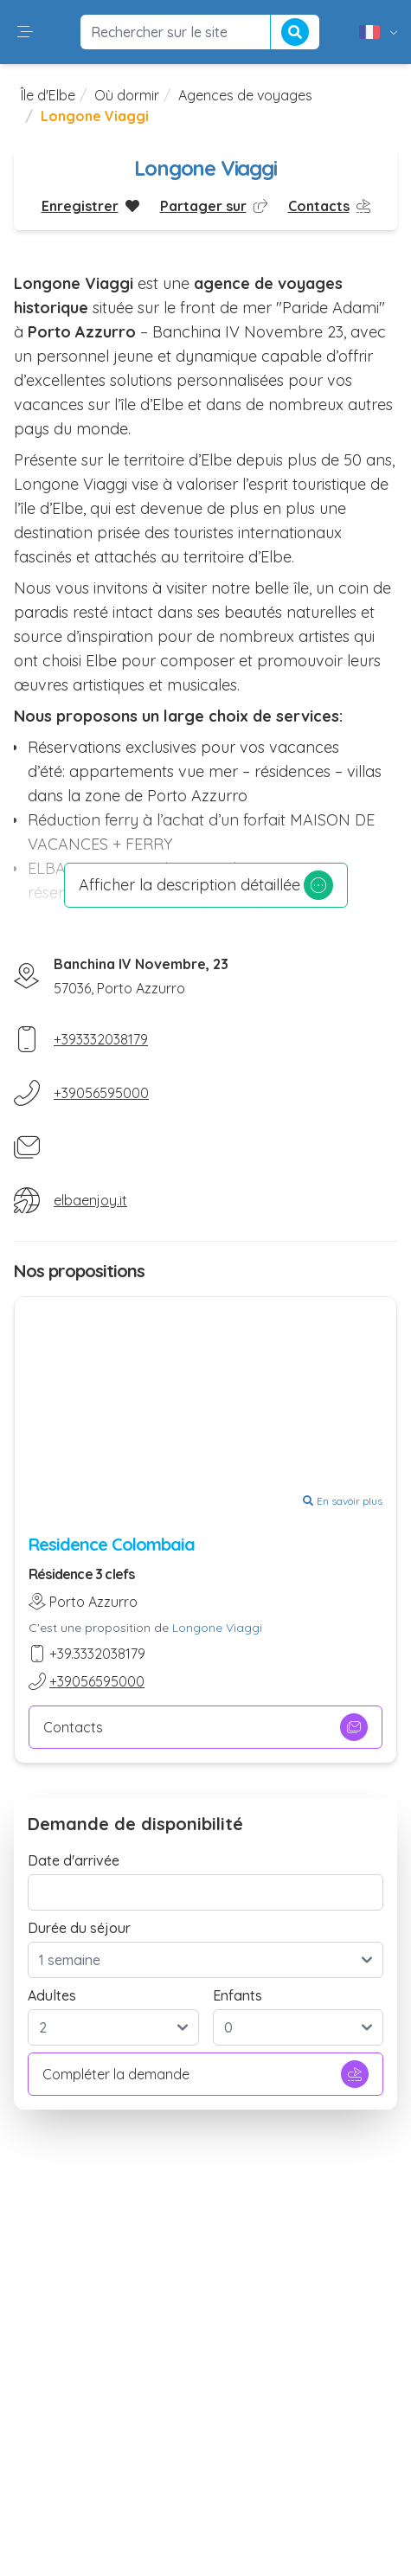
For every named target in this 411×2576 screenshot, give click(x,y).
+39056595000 (101, 1093)
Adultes (52, 1995)
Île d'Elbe (48, 95)
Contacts (205, 1727)
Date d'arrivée (73, 1860)
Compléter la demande (205, 2074)
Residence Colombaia (112, 1544)
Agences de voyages (245, 95)
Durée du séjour (79, 1928)
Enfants (237, 1995)
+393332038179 (101, 1039)
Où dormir (126, 95)
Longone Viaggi (217, 1627)
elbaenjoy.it (90, 1200)
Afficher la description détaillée (206, 885)
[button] (25, 32)
